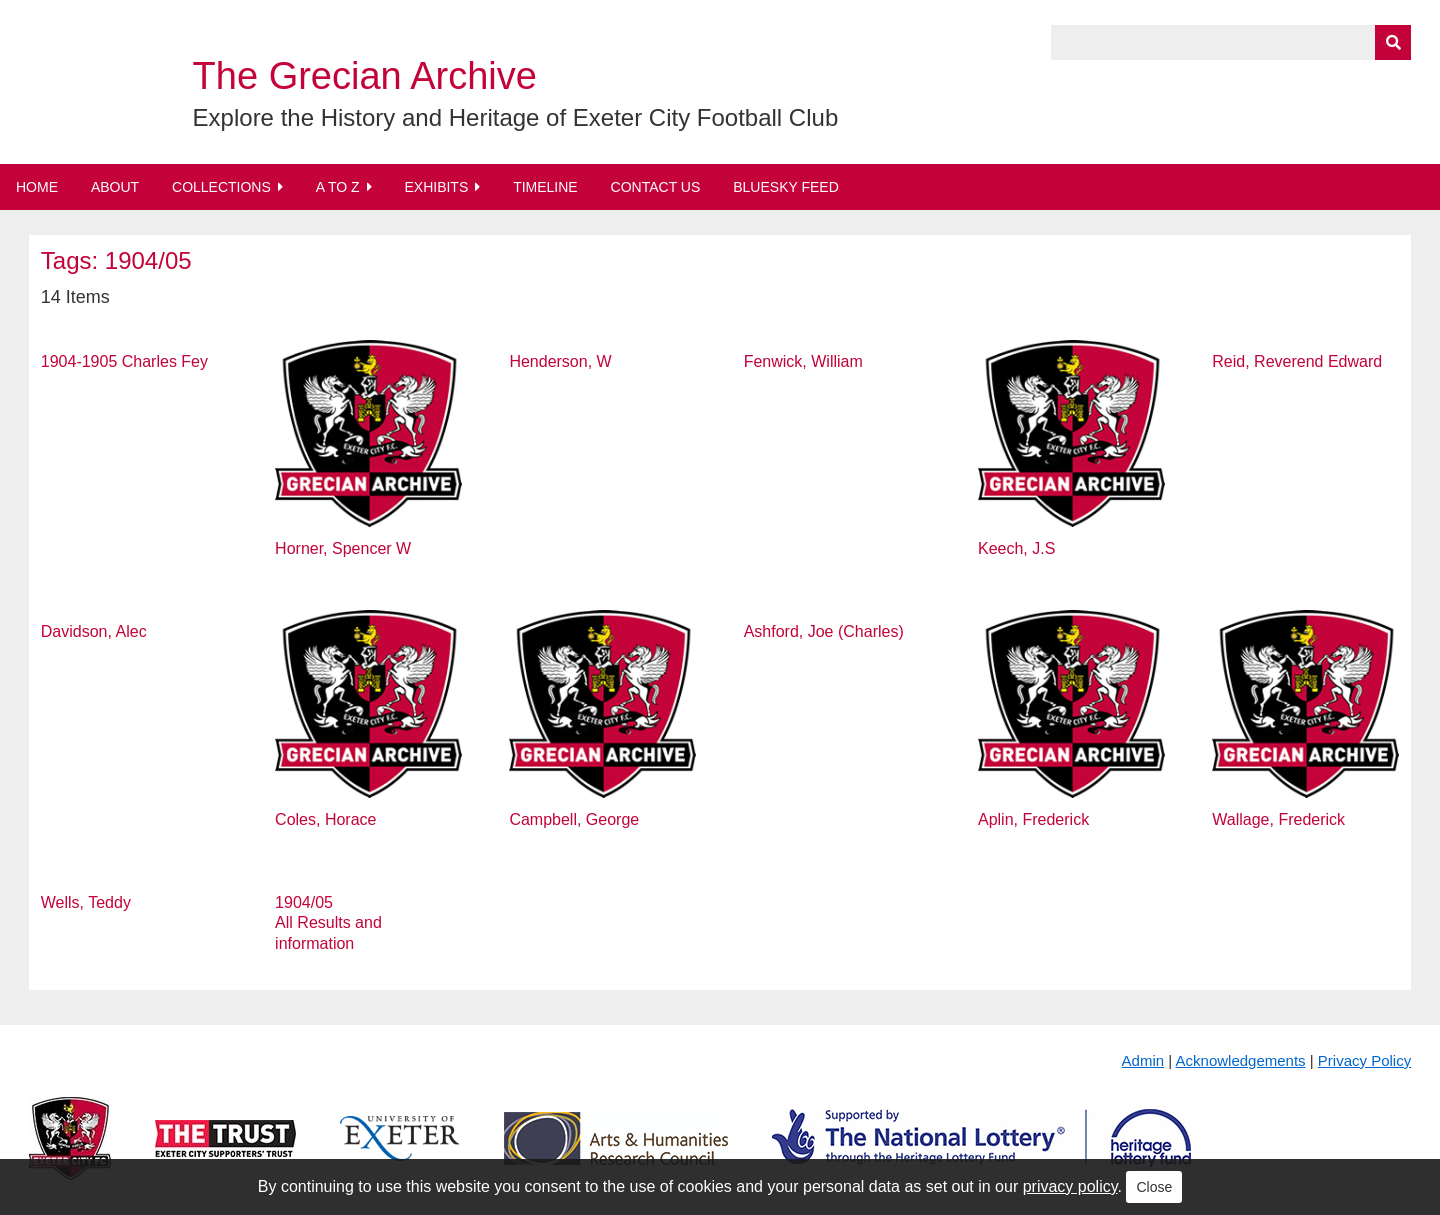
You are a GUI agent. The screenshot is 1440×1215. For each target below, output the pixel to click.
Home (37, 187)
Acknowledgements (1241, 1060)
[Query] (1231, 42)
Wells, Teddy (86, 902)
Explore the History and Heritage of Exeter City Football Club (516, 117)
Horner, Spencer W (343, 548)
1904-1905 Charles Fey (124, 361)
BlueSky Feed (786, 187)
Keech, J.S (1016, 548)
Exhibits (436, 187)
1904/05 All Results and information (328, 923)
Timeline (545, 187)
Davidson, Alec (94, 631)
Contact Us (656, 187)
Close (1154, 1187)
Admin (1143, 1060)
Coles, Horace (325, 819)
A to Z (338, 187)
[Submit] (1393, 42)
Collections (221, 187)
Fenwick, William (803, 361)
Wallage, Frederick (1278, 819)
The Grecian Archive (365, 76)
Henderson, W (560, 361)
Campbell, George (574, 819)
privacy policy (1070, 1186)
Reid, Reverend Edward (1297, 361)
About (115, 187)
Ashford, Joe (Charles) (824, 631)
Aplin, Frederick (1033, 819)
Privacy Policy (1364, 1060)
